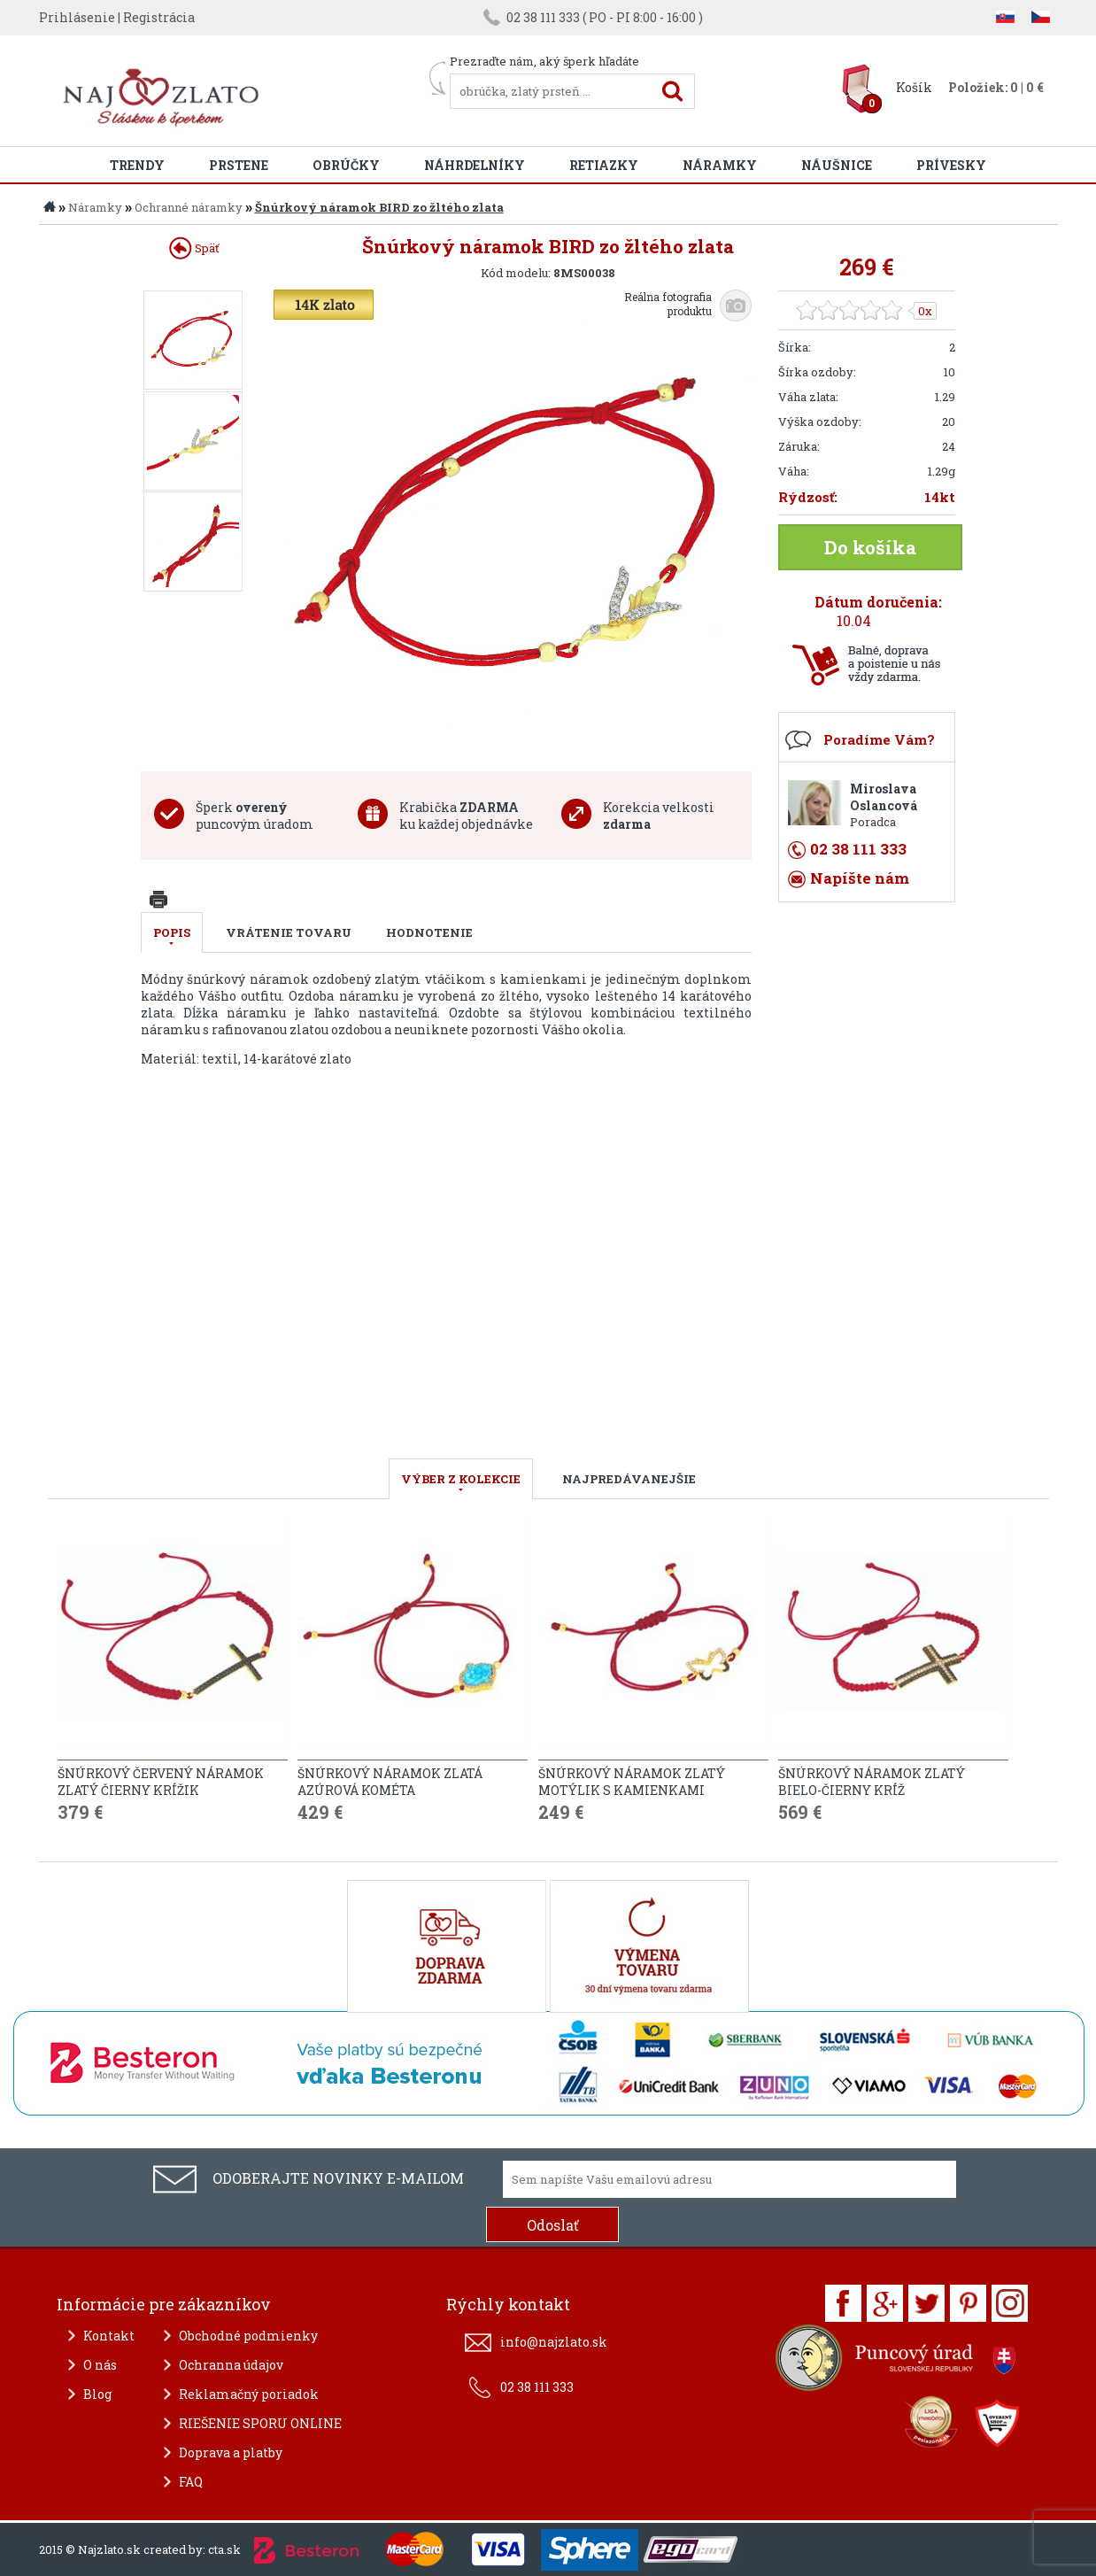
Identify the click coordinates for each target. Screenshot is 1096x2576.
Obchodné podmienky (248, 2335)
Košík (914, 87)
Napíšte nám (859, 878)
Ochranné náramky (189, 207)
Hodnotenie (429, 932)
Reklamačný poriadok (249, 2394)
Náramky (720, 165)
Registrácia (159, 17)
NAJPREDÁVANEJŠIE (629, 1479)
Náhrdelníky (474, 165)
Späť (194, 248)
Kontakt (109, 2335)
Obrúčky (346, 165)
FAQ (191, 2481)
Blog (97, 2394)
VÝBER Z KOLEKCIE (461, 1479)
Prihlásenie (77, 17)
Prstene (238, 165)
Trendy (137, 165)
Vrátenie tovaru (288, 932)
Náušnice (836, 165)
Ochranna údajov (231, 2364)
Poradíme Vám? (879, 739)
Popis (171, 932)
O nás (100, 2364)
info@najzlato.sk (553, 2341)
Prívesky (951, 165)
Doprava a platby (230, 2452)
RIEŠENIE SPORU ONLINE (260, 2423)
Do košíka (870, 547)
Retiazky (603, 165)
